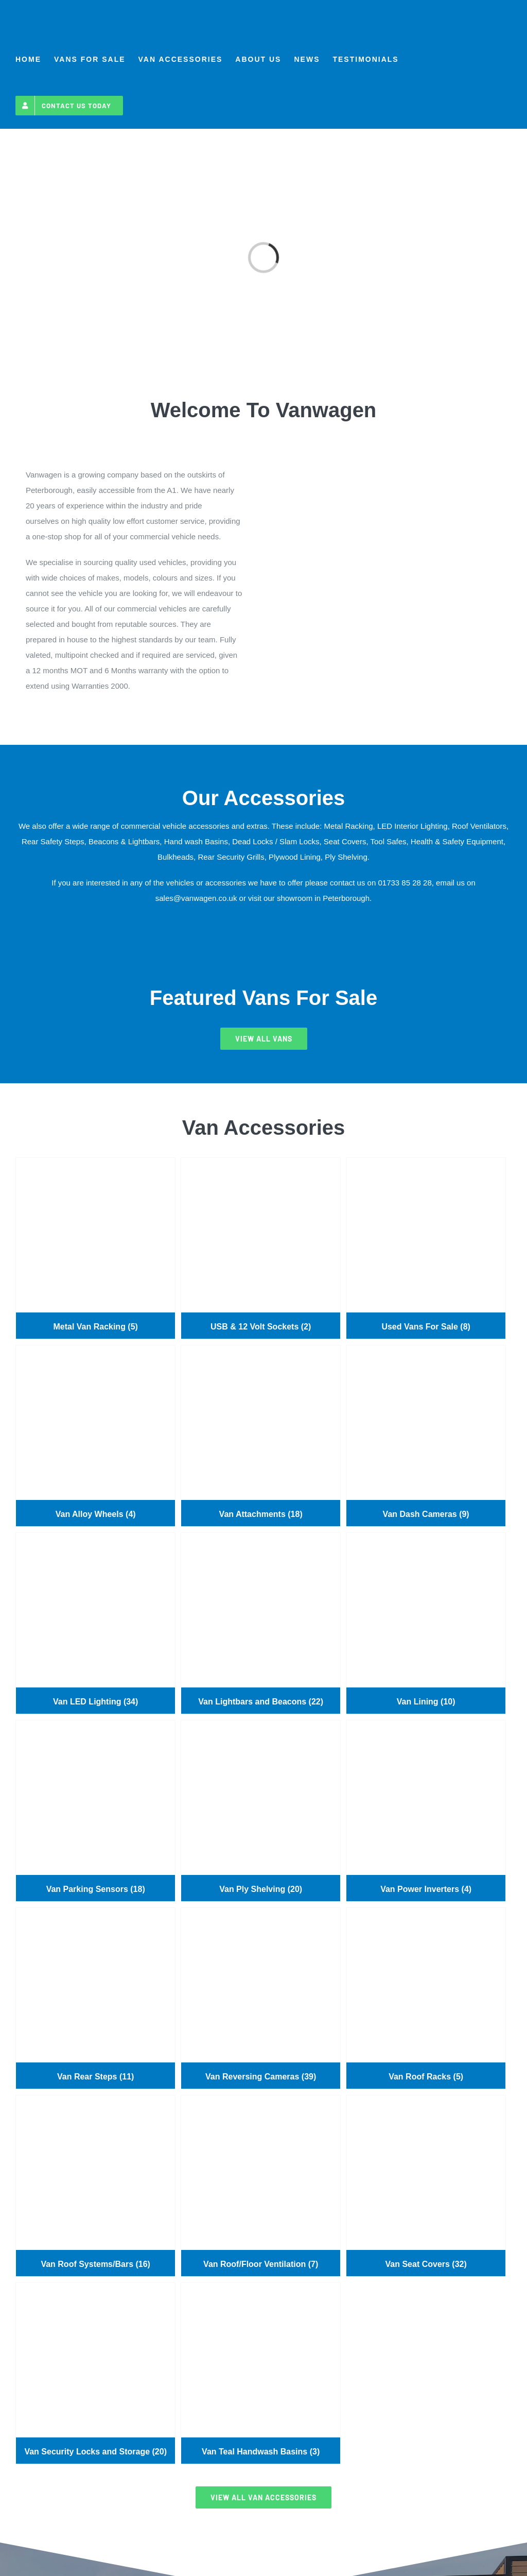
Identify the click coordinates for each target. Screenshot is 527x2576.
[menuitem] (28, 59)
